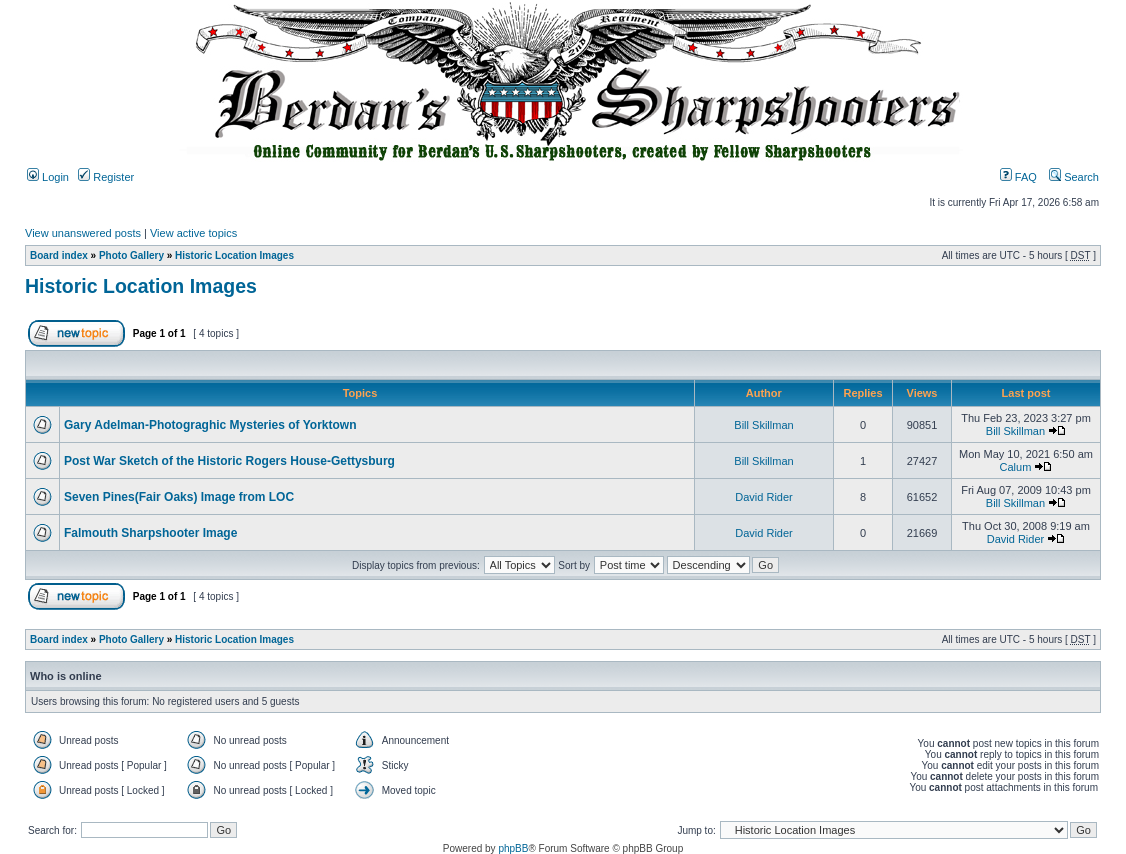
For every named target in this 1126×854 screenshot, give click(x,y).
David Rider (763, 497)
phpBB (513, 848)
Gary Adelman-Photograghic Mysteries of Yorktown (210, 425)
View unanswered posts (83, 233)
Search (1074, 177)
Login (48, 177)
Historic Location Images (234, 255)
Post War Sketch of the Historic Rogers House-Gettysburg (229, 461)
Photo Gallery (131, 255)
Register (106, 177)
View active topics (193, 233)
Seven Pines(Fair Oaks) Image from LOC (179, 497)
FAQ (1018, 177)
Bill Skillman (763, 425)
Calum (1016, 467)
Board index (59, 255)
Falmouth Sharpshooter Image (150, 533)
